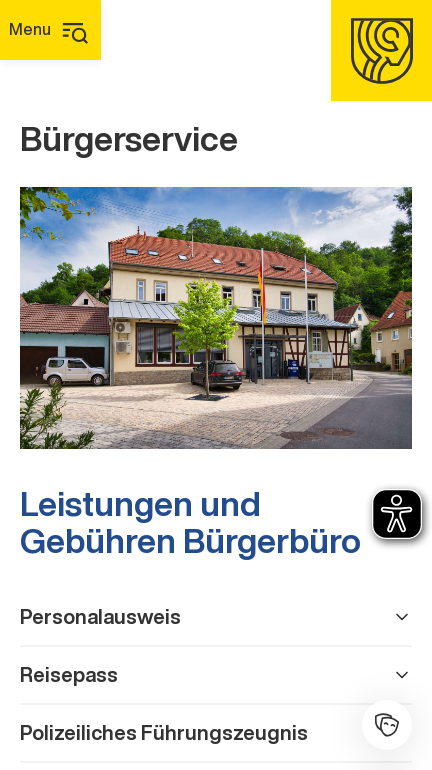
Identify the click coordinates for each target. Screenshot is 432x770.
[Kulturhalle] (387, 725)
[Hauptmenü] (50, 30)
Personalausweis (216, 616)
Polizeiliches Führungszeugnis (216, 732)
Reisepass (216, 674)
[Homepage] (381, 50)
